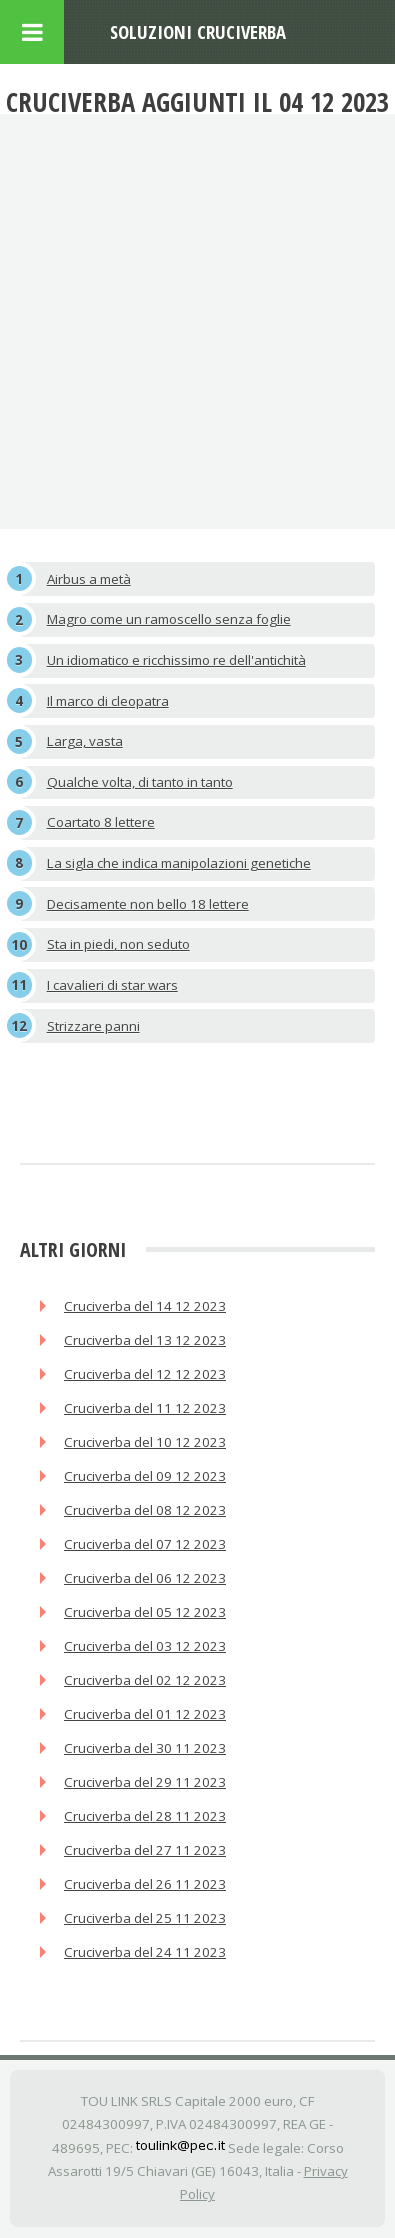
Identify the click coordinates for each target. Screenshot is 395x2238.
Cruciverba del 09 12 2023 (145, 1476)
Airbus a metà (89, 579)
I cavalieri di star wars (112, 985)
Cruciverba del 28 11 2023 (145, 1816)
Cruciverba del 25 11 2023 (145, 1918)
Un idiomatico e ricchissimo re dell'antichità (176, 660)
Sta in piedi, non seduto (118, 944)
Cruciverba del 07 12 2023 (145, 1544)
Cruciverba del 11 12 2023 (145, 1408)
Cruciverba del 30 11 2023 (145, 1748)
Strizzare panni (93, 1026)
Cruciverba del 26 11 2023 (145, 1884)
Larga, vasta (85, 741)
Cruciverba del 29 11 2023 (145, 1782)
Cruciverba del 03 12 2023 (145, 1646)
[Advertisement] (197, 321)
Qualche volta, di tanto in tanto (140, 782)
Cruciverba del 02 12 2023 (145, 1680)
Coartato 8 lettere (101, 822)
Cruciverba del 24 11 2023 (145, 1952)
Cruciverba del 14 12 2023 (145, 1306)
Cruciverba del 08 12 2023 (145, 1510)
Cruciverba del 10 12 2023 (145, 1442)
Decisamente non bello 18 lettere (148, 904)
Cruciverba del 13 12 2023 (145, 1340)
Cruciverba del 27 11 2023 (145, 1850)
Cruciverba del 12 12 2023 (145, 1374)
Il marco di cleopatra (108, 701)
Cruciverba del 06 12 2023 (145, 1578)
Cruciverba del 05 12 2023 (145, 1612)
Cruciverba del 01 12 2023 (145, 1714)
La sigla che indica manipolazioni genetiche (179, 863)
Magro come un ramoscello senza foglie (169, 619)
